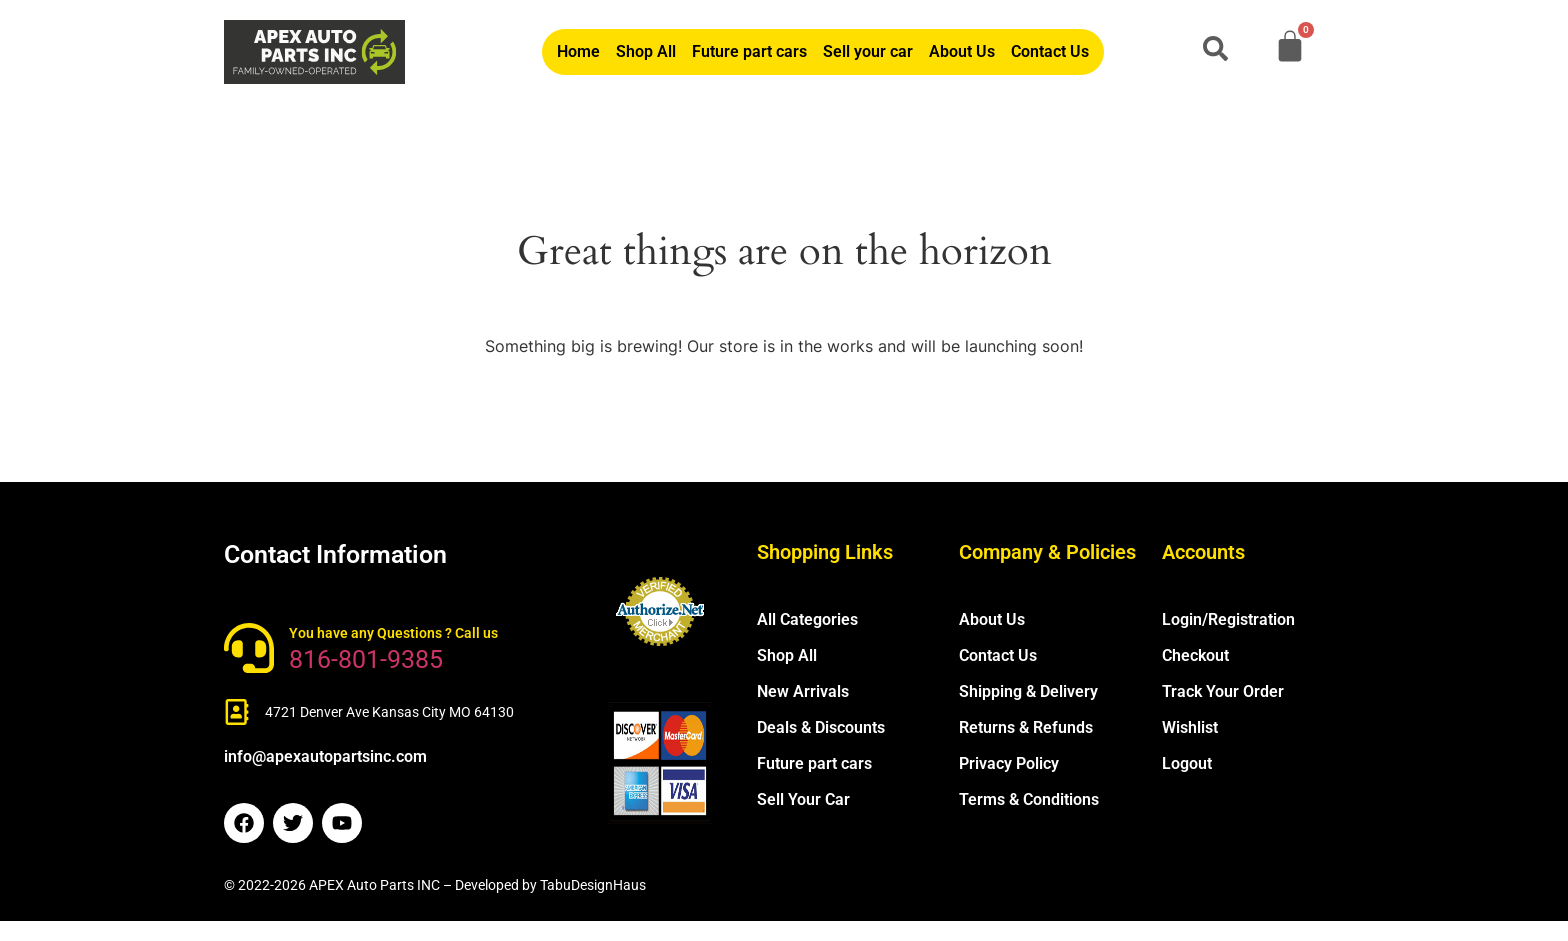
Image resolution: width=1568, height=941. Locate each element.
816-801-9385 (366, 659)
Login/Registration (1228, 619)
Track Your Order (1223, 691)
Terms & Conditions (1029, 799)
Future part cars (749, 51)
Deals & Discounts (821, 727)
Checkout (1195, 655)
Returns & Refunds (1026, 727)
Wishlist (1190, 727)
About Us (962, 51)
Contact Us (1050, 51)
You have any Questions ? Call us (393, 633)
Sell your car (868, 51)
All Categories (807, 619)
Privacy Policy (1009, 763)
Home (578, 51)
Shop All (646, 51)
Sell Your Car (803, 799)
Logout (1187, 763)
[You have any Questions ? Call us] (249, 648)
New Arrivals (803, 691)
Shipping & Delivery (1028, 691)
